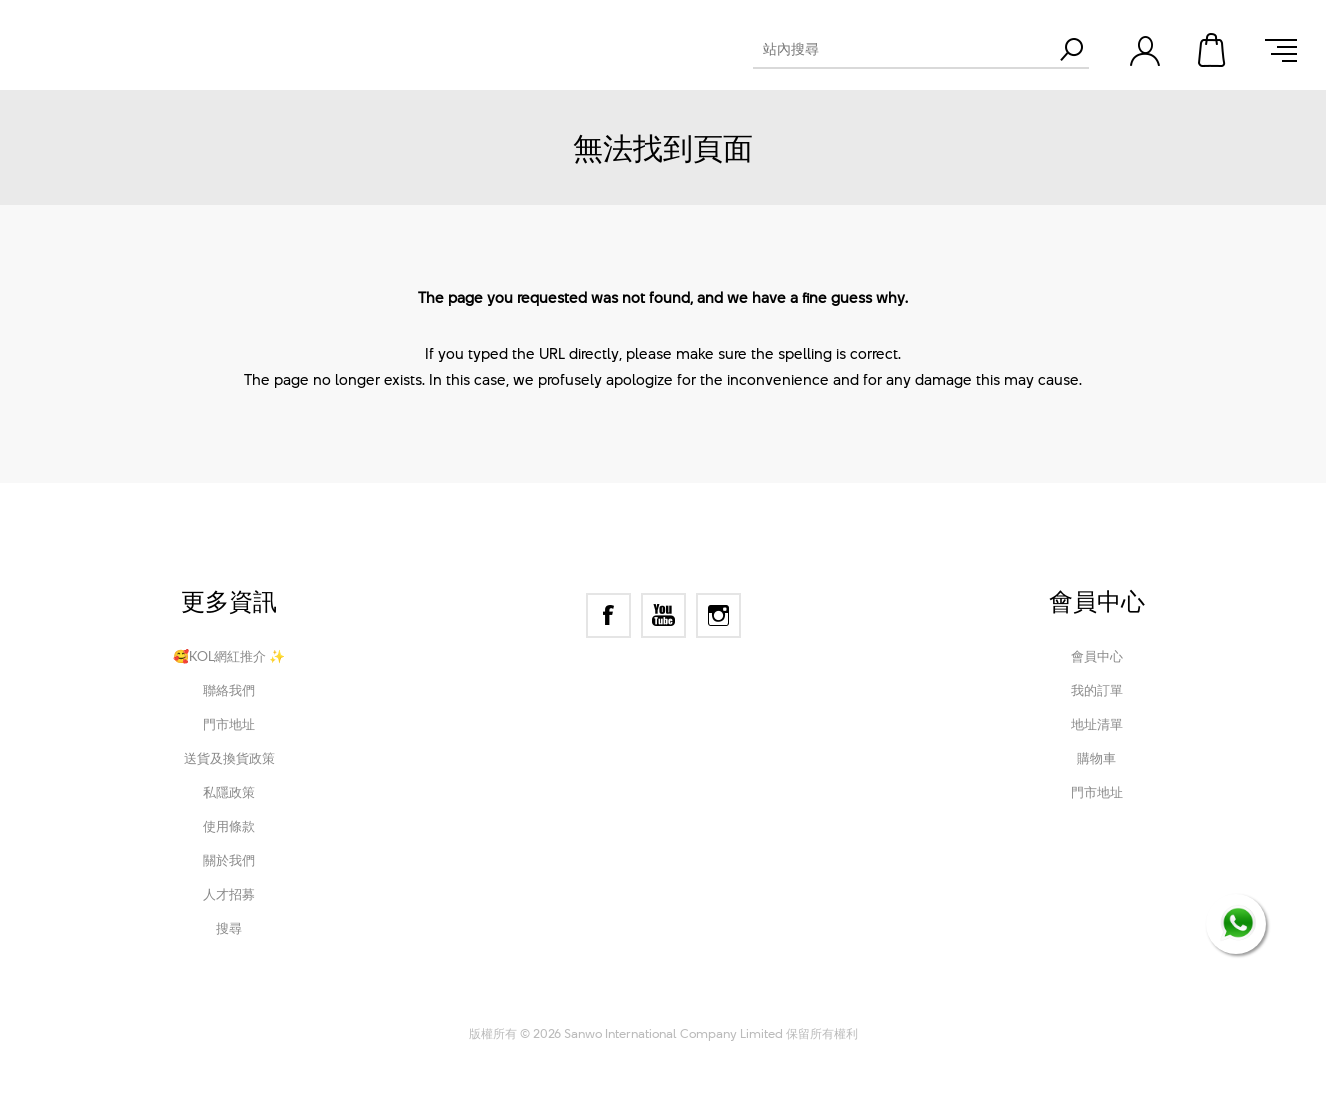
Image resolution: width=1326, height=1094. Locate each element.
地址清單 (1097, 724)
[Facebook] (608, 615)
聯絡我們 (229, 690)
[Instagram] (718, 615)
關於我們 (229, 860)
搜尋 (229, 928)
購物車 (1213, 50)
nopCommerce (584, 1006)
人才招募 (229, 894)
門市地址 (229, 724)
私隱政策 (229, 792)
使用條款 (229, 826)
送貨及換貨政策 (229, 758)
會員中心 (1097, 656)
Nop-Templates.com (796, 1006)
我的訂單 (1097, 690)
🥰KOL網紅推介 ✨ (229, 656)
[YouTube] (663, 615)
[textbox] (903, 49)
